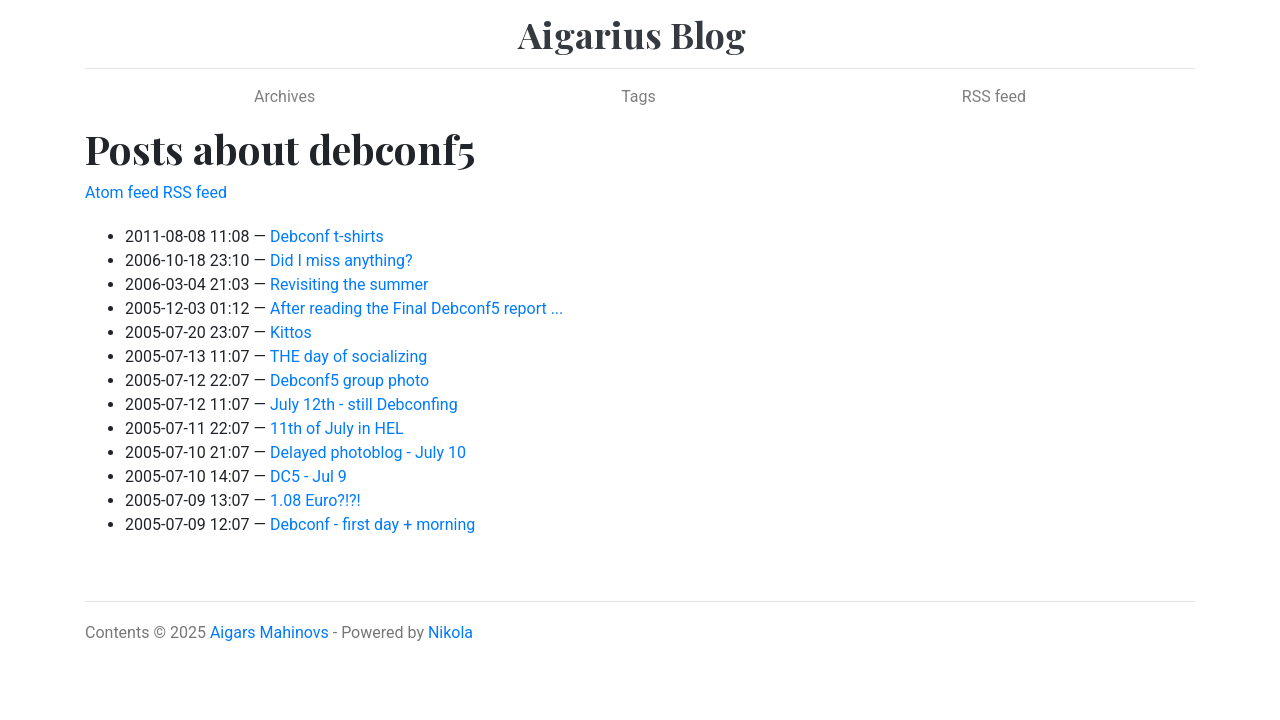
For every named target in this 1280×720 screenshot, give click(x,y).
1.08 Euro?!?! (315, 500)
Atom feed (122, 192)
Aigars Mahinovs (269, 632)
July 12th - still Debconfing (364, 404)
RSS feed (994, 96)
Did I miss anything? (341, 260)
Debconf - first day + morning (372, 524)
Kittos (291, 332)
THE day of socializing (349, 356)
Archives (284, 96)
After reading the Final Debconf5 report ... (416, 308)
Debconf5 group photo (349, 380)
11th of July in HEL (337, 428)
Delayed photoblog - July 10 (368, 452)
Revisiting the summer (349, 284)
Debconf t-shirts (327, 236)
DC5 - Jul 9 (308, 476)
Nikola (450, 632)
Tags (638, 96)
